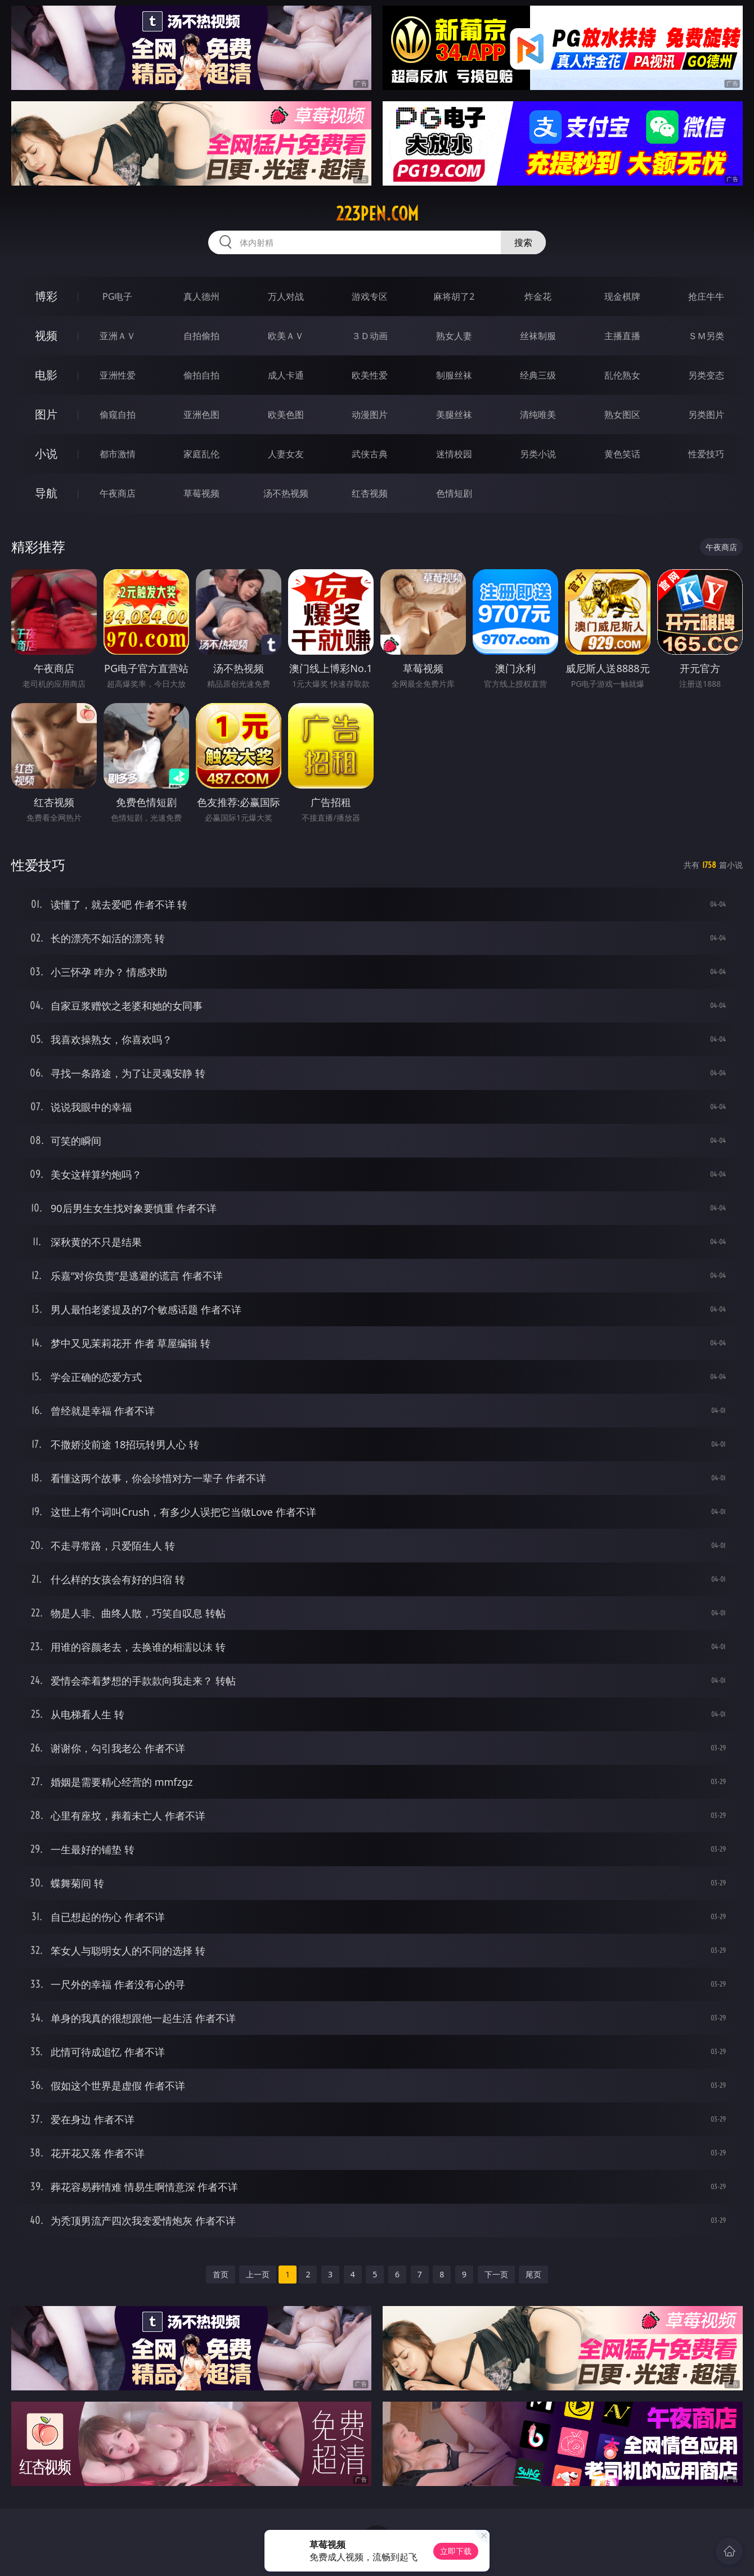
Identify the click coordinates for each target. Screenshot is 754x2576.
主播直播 (622, 336)
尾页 (533, 2274)
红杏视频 (370, 493)
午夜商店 (118, 493)
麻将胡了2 (453, 296)
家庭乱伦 (201, 454)
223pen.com (377, 213)
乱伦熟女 (622, 375)
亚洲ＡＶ (118, 336)
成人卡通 (286, 375)
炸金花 (537, 296)
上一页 (258, 2274)
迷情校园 (454, 454)
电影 (46, 374)
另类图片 (706, 414)
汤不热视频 (285, 493)
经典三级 (538, 375)
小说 (46, 453)
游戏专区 (370, 296)
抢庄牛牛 (706, 296)
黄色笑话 (622, 454)
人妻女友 (286, 454)
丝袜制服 (538, 336)
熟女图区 (622, 414)
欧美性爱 (370, 375)
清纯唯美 (538, 414)
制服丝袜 (454, 375)
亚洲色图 (201, 414)
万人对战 (286, 296)
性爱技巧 (706, 454)
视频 (46, 335)
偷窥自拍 (118, 414)
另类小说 (538, 454)
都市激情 (118, 454)
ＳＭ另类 (706, 336)
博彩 (46, 296)
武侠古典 (370, 454)
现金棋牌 (622, 296)
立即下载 (456, 2551)
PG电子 (117, 296)
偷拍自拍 (201, 375)
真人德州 (201, 296)
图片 (46, 414)
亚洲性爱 (118, 375)
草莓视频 (201, 493)
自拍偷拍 (201, 336)
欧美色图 (286, 414)
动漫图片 (370, 414)
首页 (220, 2274)
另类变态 (706, 375)
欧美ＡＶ (286, 336)
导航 (46, 493)
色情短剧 (454, 493)
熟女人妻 (454, 336)
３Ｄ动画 (370, 336)
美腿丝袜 (454, 414)
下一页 (496, 2274)
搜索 (523, 242)
